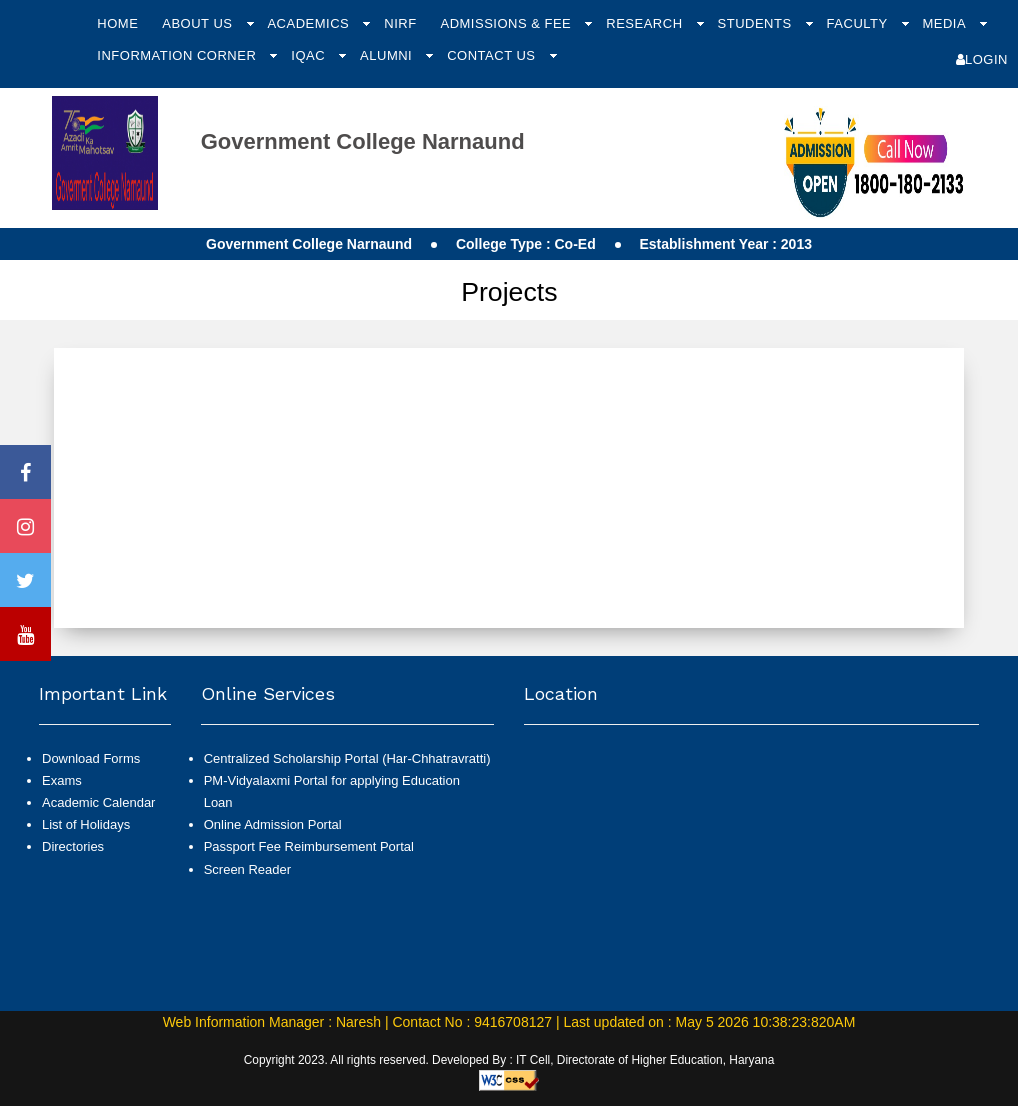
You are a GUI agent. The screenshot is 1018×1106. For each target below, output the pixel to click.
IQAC (310, 55)
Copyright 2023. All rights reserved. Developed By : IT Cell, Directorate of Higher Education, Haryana (509, 1060)
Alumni (388, 55)
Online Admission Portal (273, 824)
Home (117, 23)
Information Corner (178, 55)
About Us (199, 23)
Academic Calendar (98, 802)
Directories (73, 846)
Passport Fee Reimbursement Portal (309, 846)
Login (982, 59)
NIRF (400, 23)
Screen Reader (247, 869)
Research (646, 23)
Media (945, 23)
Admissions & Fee (507, 23)
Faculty (859, 23)
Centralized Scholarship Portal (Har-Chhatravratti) (347, 758)
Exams (62, 780)
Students (757, 23)
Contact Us (493, 55)
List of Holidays (86, 824)
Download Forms (91, 758)
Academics (310, 23)
